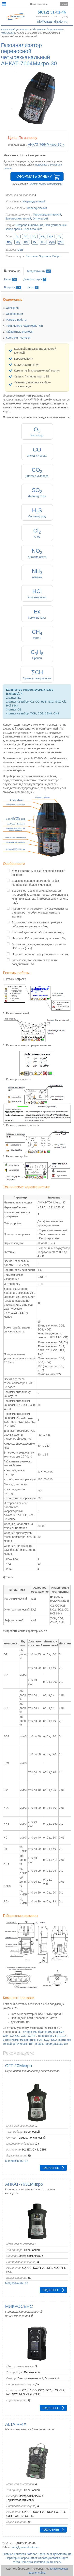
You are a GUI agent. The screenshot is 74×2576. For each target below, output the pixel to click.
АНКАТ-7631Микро (24, 2184)
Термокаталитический (47, 214)
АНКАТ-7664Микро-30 (46, 144)
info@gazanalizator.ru (52, 21)
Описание (12, 271)
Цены (10, 279)
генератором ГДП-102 (52, 2035)
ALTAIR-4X (15, 2424)
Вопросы (12, 287)
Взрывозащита (32, 229)
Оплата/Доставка (49, 2558)
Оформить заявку (34, 176)
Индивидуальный (34, 201)
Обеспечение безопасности (47, 29)
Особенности (14, 313)
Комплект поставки (18, 337)
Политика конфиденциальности (41, 2561)
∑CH (60, 242)
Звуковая (45, 256)
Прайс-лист (44, 2554)
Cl (59, 236)
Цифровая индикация (29, 225)
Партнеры (12, 2558)
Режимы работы (16, 319)
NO (9, 242)
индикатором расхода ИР (51, 2043)
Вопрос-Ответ (28, 2558)
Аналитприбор (9, 29)
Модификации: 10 (16, 2283)
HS (51, 236)
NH (18, 242)
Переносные (8, 33)
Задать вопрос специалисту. (46, 184)
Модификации (39, 271)
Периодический (37, 208)
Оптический (40, 218)
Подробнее (50, 2167)
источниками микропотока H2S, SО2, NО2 (30, 2039)
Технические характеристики (24, 325)
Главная (8, 2554)
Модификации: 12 (16, 2160)
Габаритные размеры (19, 331)
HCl (26, 242)
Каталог (25, 29)
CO (25, 236)
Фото (33, 287)
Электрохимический (18, 218)
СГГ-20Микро (18, 2065)
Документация (34, 279)
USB (20, 249)
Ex (34, 242)
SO (42, 236)
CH (43, 242)
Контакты (20, 2554)
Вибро (56, 256)
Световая (31, 256)
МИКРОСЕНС (19, 2306)
